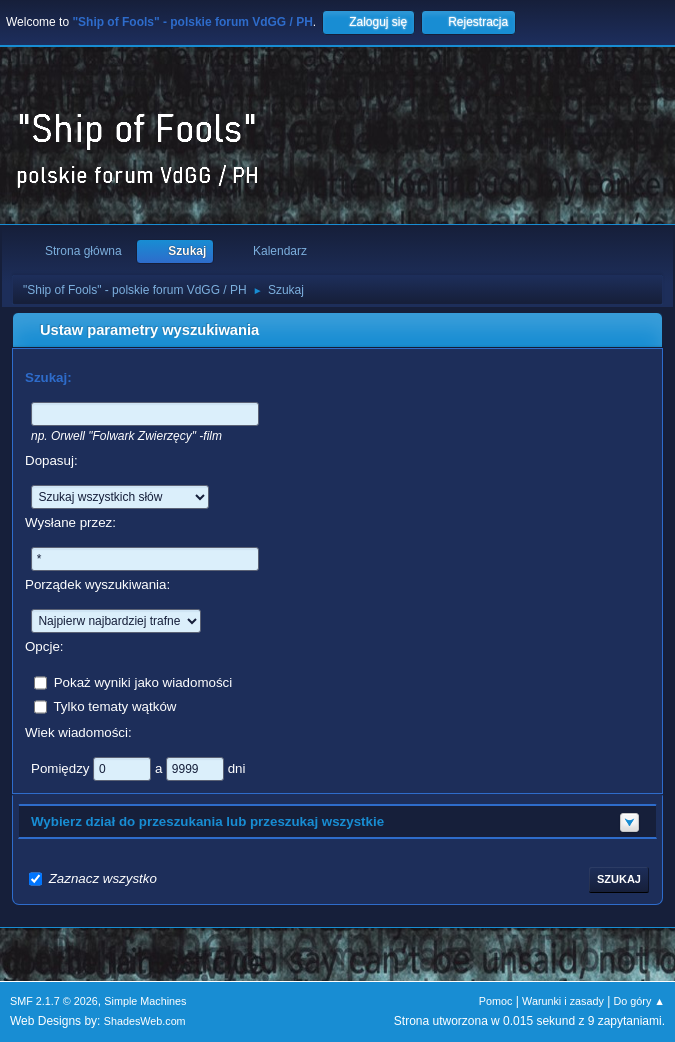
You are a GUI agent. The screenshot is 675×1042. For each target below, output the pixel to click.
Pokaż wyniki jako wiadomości (143, 681)
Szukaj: (48, 377)
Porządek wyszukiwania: (97, 584)
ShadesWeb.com (145, 1021)
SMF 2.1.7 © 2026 (54, 1001)
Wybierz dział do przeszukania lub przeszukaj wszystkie (207, 821)
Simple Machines (145, 1001)
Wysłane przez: (70, 522)
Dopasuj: (51, 460)
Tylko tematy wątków (114, 705)
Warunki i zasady (563, 1001)
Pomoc (496, 1001)
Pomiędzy (62, 767)
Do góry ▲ (639, 1001)
